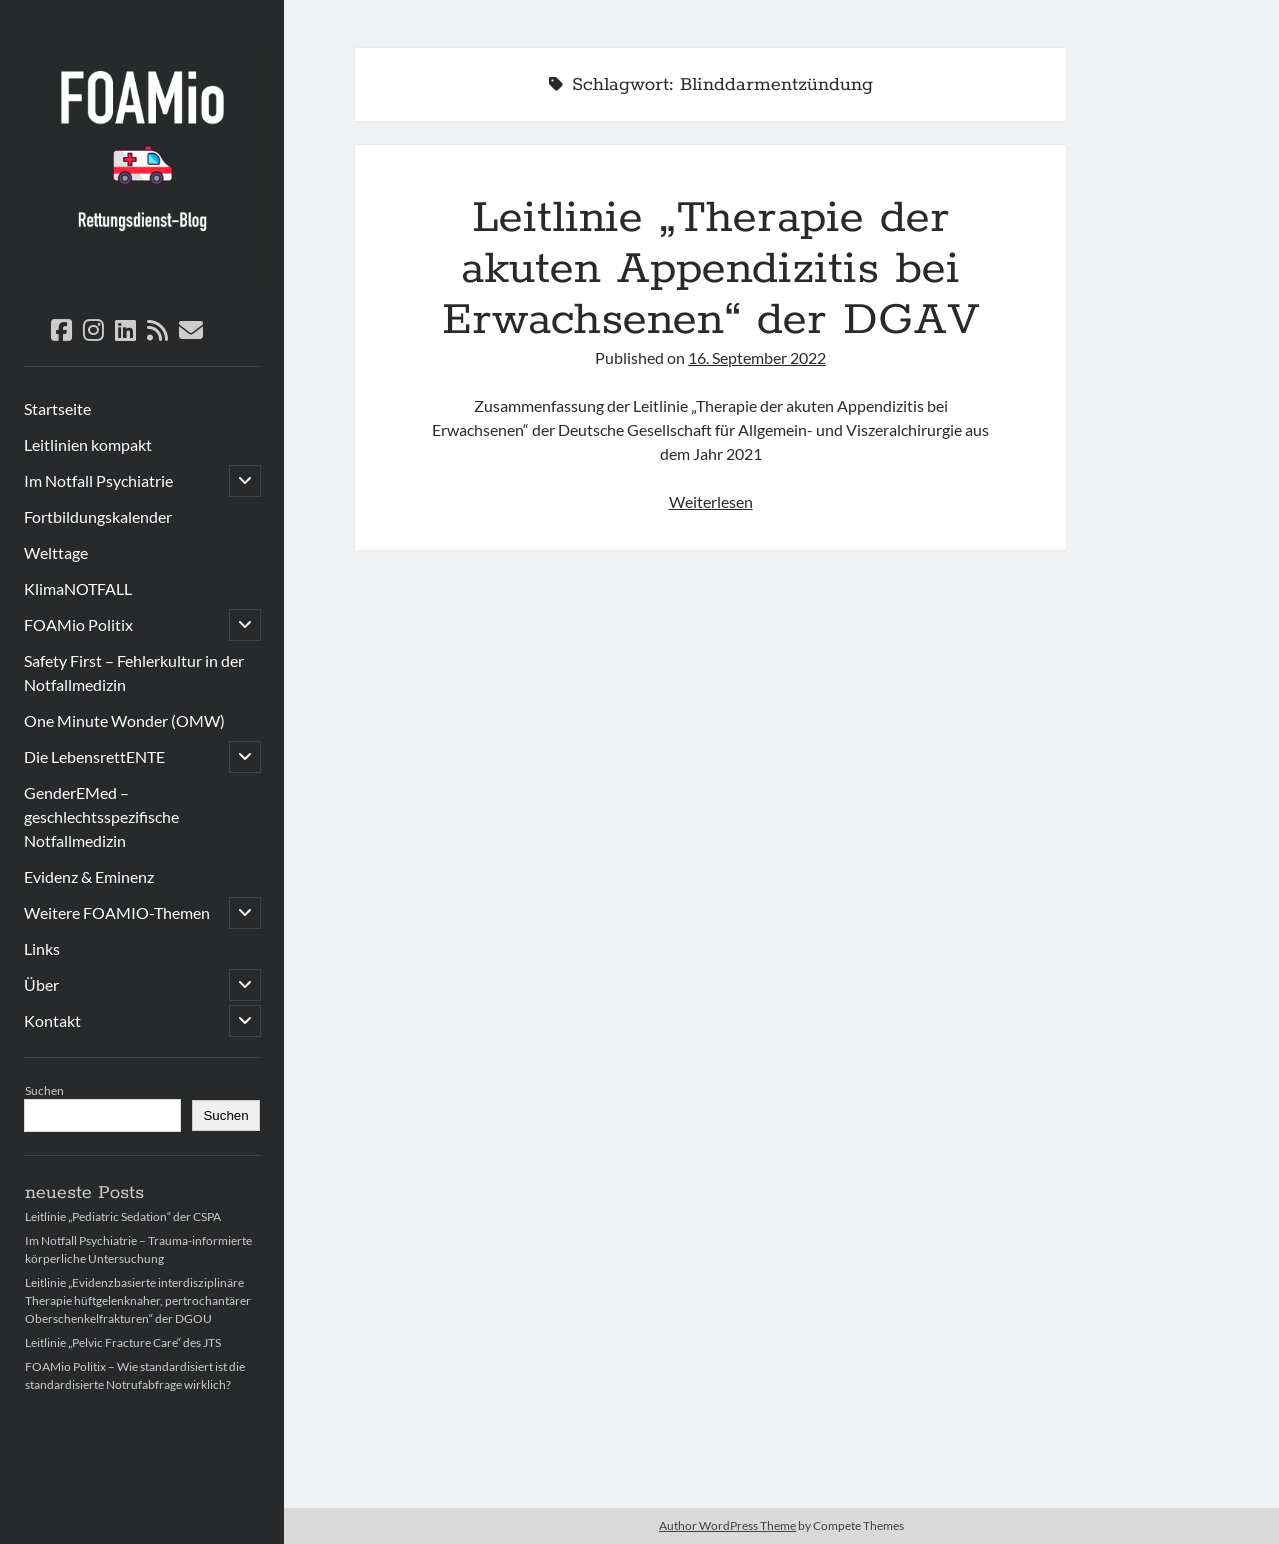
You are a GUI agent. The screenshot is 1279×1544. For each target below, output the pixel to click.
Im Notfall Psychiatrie (98, 480)
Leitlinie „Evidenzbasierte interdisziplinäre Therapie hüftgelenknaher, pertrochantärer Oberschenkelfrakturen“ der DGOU (138, 1300)
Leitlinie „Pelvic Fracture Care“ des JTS (123, 1342)
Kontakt (52, 1020)
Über (41, 984)
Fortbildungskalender (98, 516)
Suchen (44, 1090)
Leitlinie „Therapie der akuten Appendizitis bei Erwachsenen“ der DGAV (711, 269)
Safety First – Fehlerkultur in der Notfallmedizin (134, 672)
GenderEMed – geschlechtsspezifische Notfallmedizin (101, 816)
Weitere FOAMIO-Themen (117, 912)
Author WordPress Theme (727, 1525)
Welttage (56, 552)
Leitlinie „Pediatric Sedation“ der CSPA (123, 1216)
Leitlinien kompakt (88, 444)
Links (42, 948)
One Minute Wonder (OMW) (124, 720)
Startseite (57, 408)
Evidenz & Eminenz (89, 876)
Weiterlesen (711, 501)
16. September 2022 (757, 357)
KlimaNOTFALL (78, 588)
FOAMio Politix (78, 624)
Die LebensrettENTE (94, 756)
